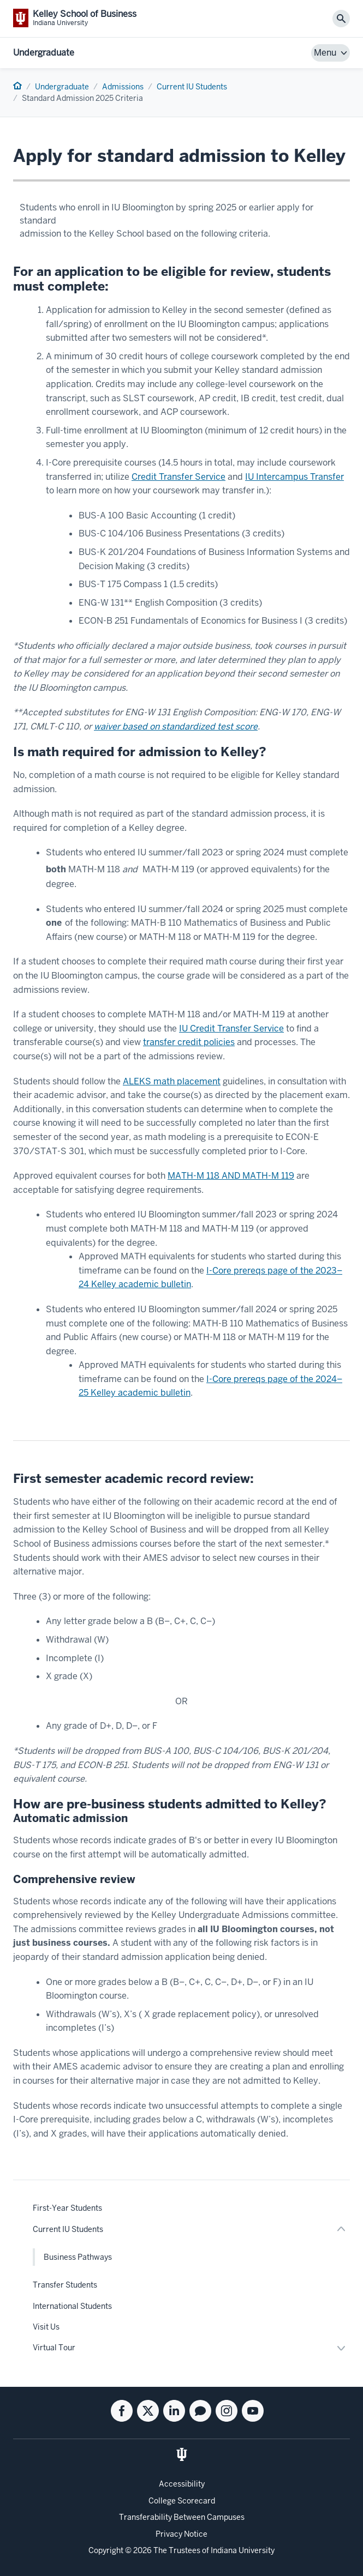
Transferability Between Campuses (182, 2517)
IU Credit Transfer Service (231, 1028)
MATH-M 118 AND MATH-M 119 (231, 1175)
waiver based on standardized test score (176, 726)
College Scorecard (181, 2501)
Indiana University (243, 2550)
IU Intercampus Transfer (294, 476)
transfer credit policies (189, 1042)
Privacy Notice (181, 2534)
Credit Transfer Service (178, 476)
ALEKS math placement (172, 1081)
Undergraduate (43, 52)
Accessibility (182, 2484)
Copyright (105, 2550)
